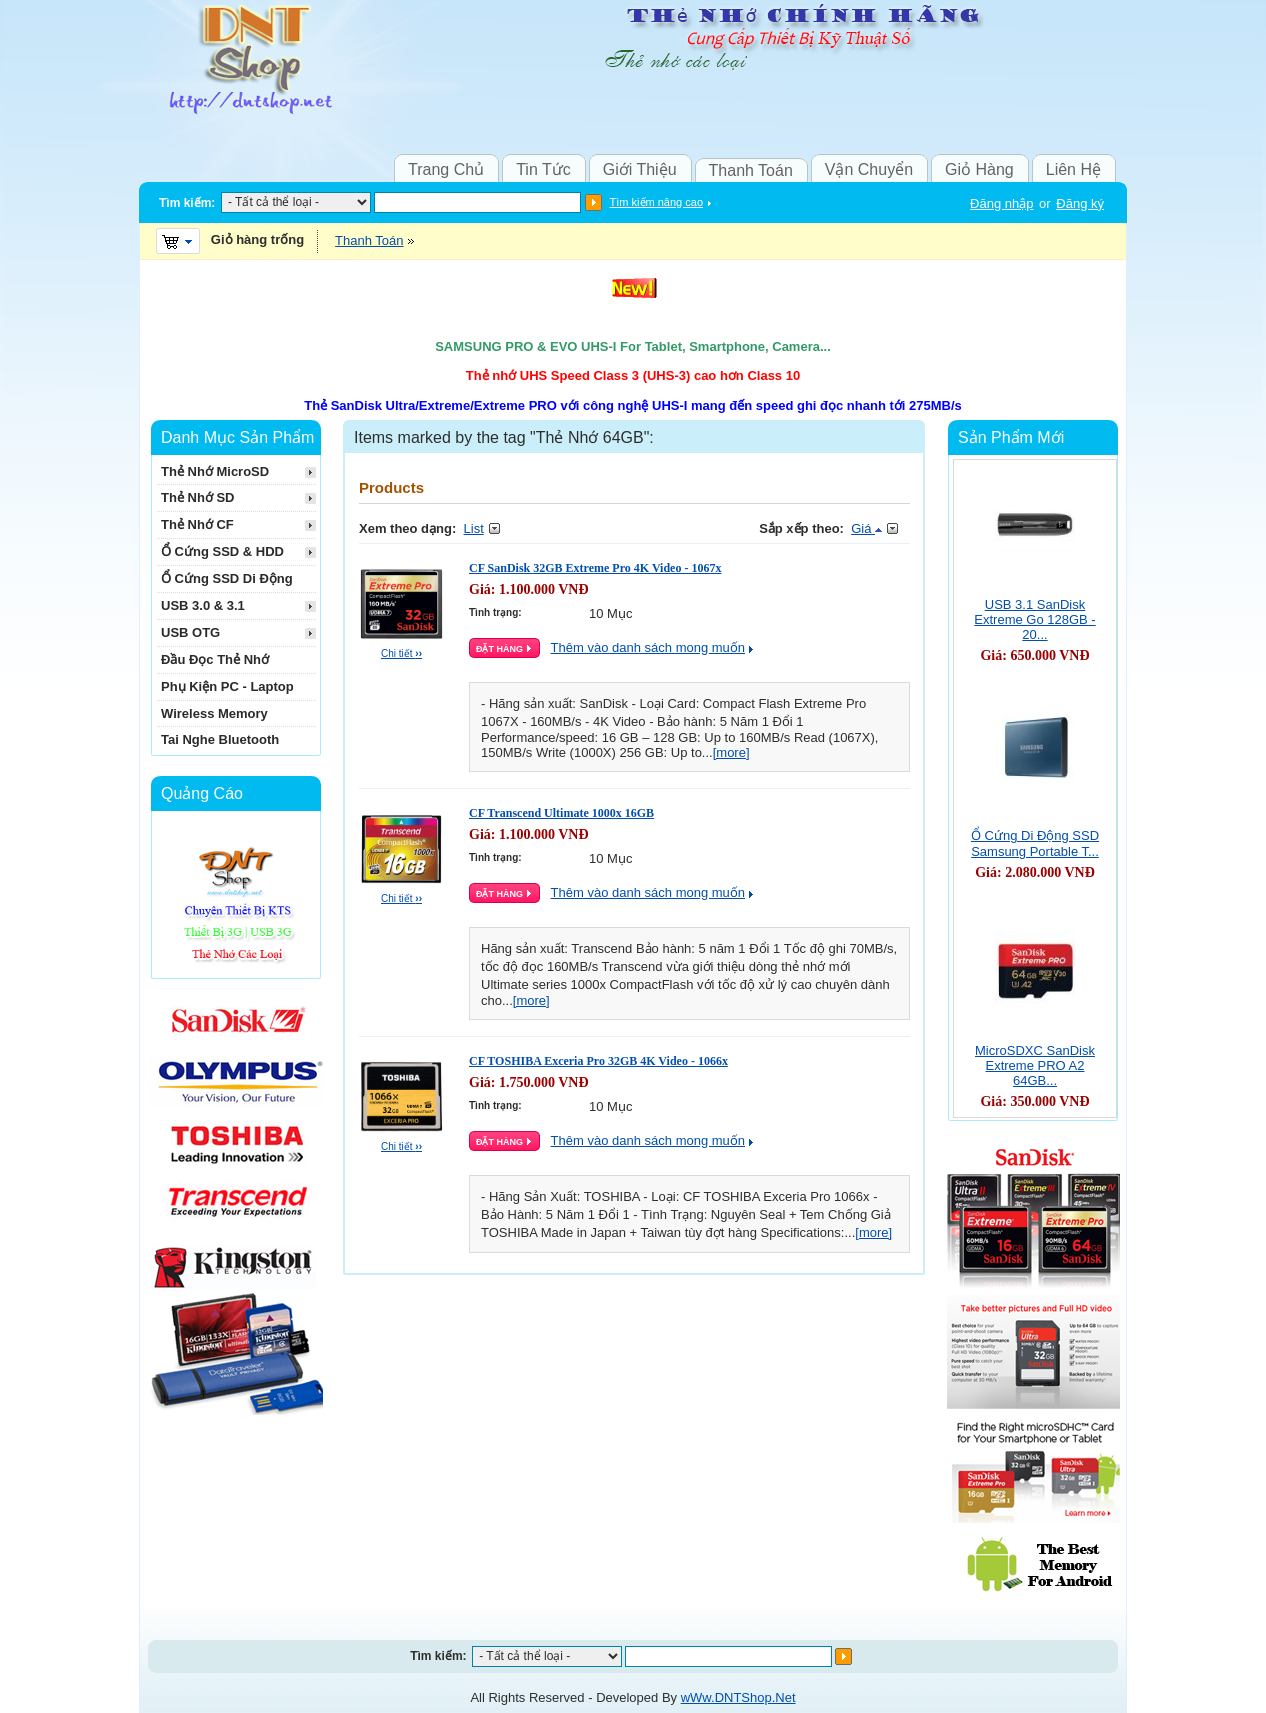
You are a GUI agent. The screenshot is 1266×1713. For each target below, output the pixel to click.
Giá (866, 528)
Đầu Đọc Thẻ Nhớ (215, 659)
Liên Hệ (1073, 169)
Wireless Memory (214, 713)
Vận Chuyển (869, 169)
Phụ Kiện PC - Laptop (227, 686)
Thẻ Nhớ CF (197, 524)
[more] (731, 752)
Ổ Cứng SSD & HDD (222, 551)
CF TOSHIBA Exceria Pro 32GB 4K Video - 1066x (598, 1061)
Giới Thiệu (640, 169)
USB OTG (190, 632)
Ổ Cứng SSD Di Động (227, 578)
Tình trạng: (495, 612)
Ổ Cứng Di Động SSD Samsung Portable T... (1035, 843)
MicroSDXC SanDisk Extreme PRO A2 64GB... (1035, 1065)
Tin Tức (543, 169)
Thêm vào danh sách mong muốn (648, 647)
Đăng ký (1080, 203)
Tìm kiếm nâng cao (656, 202)
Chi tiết (401, 653)
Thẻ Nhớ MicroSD (215, 471)
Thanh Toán (751, 170)
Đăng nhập (1001, 203)
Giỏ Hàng (979, 169)
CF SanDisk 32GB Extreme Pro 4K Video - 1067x (595, 568)
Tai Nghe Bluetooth (220, 739)
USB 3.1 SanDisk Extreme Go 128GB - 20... (1034, 619)
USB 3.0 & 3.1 (203, 605)
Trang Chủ (446, 169)
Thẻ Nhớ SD (198, 497)
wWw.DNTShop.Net (738, 1697)
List (474, 528)
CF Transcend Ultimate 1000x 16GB (561, 813)
